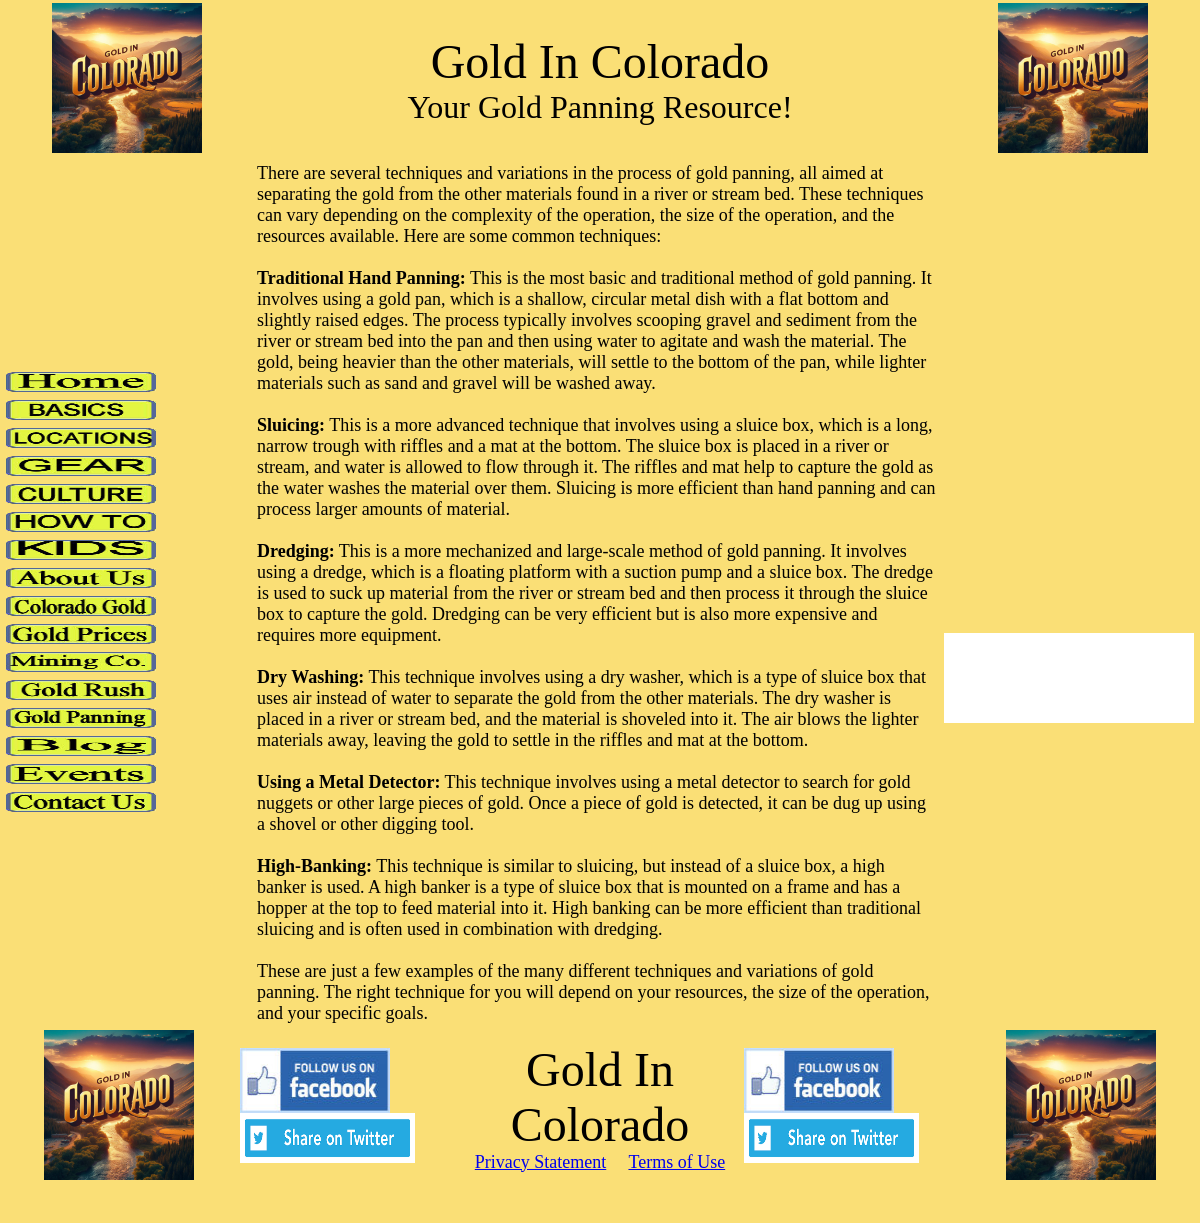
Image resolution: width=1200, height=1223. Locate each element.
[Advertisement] (1056, 482)
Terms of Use (676, 1162)
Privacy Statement (540, 1162)
